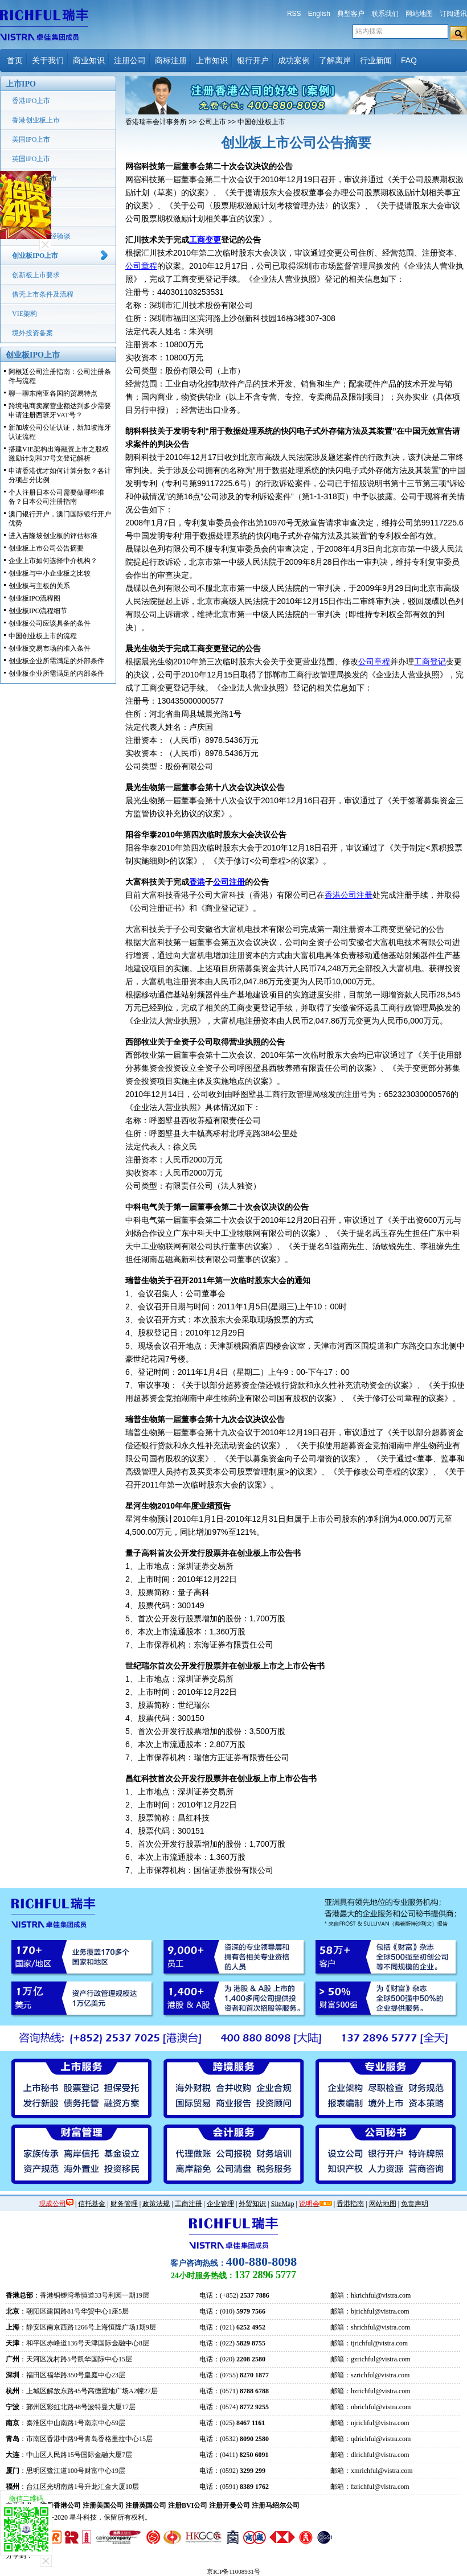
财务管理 (124, 2204)
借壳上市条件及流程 (42, 294)
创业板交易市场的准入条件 (50, 648)
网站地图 (419, 14)
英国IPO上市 (31, 159)
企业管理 (220, 2204)
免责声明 (414, 2204)
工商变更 (205, 239)
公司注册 (229, 881)
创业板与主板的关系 (39, 586)
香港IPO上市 (31, 101)
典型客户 (350, 14)
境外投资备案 (32, 333)
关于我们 (48, 60)
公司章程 (141, 265)
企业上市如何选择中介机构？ (53, 561)
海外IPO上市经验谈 (41, 236)
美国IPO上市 (31, 139)
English (319, 14)
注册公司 (130, 60)
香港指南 (350, 2204)
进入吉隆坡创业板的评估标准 (53, 536)
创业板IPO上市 (35, 256)
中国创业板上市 (261, 122)
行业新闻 (376, 60)
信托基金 (91, 2204)
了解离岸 (335, 60)
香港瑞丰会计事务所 (156, 122)
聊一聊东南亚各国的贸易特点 (53, 393)
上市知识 (212, 60)
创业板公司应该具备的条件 (50, 623)
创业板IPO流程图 (34, 598)
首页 (15, 60)
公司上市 (212, 122)
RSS (294, 14)
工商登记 (430, 661)
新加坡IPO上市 (34, 178)
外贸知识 (252, 2204)
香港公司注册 (348, 894)
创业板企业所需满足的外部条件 (56, 661)
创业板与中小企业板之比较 (50, 573)
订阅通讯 (453, 14)
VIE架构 (24, 314)
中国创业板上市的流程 (43, 636)
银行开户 (253, 60)
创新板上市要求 (36, 275)
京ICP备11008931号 (233, 2571)
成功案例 (294, 60)
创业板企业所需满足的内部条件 (56, 673)
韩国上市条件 (32, 198)
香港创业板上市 (36, 120)
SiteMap (282, 2204)
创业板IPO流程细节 (38, 611)
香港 (197, 881)
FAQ (409, 60)
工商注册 (188, 2204)
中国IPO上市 (31, 217)
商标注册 (171, 60)
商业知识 (89, 60)
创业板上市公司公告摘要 (46, 548)
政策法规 (156, 2204)
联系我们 (385, 14)
